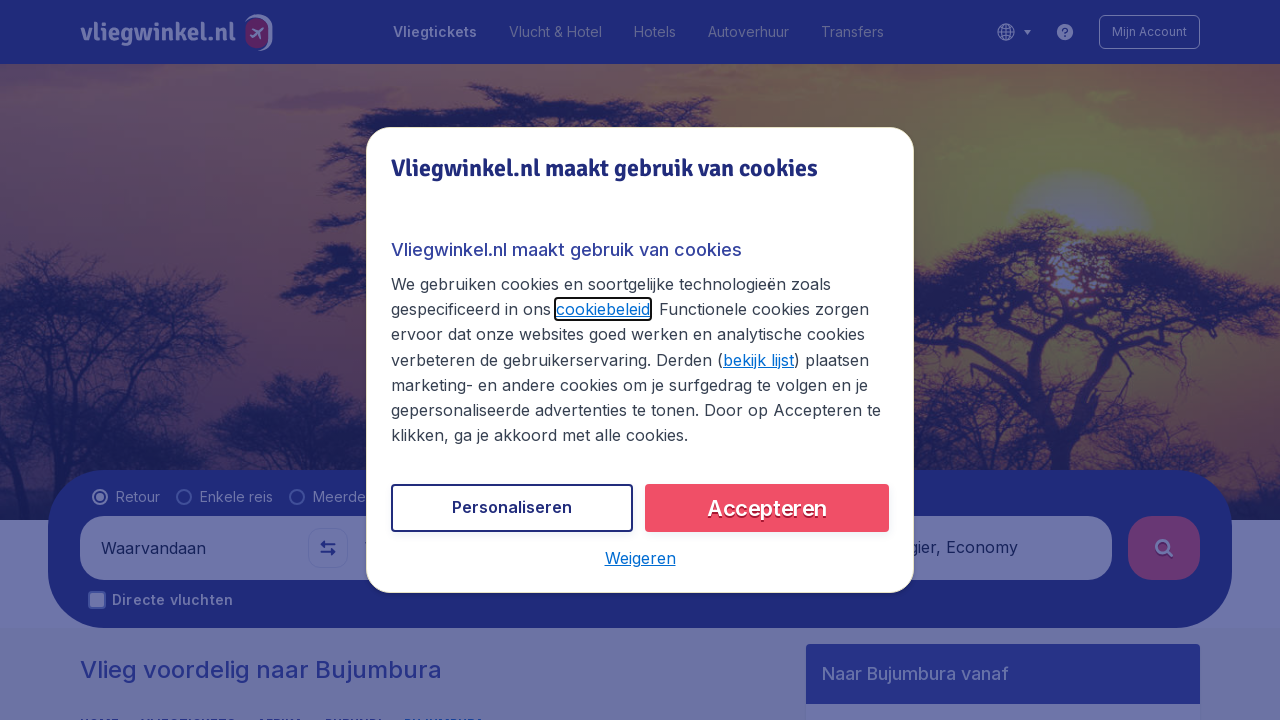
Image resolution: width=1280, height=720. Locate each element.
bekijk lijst (758, 360)
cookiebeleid (603, 309)
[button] (640, 558)
